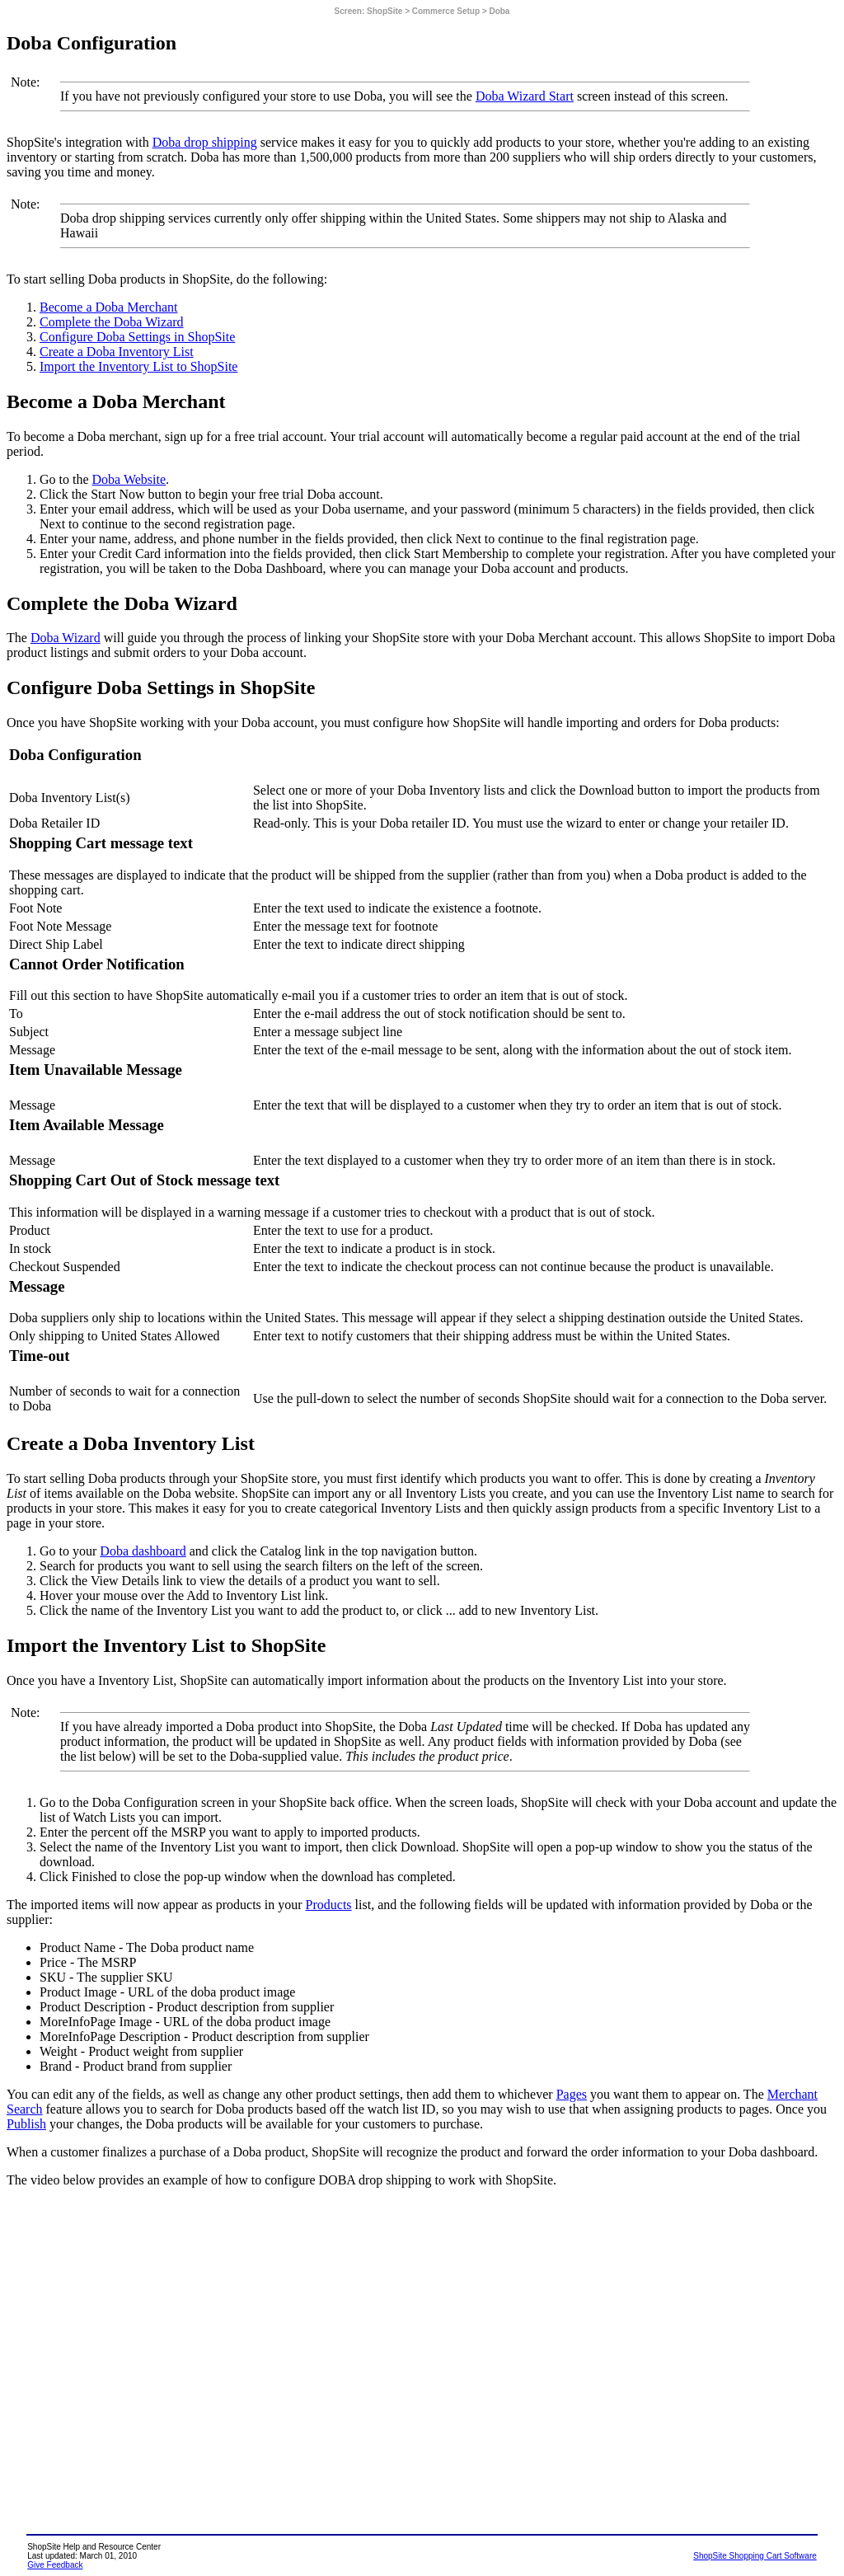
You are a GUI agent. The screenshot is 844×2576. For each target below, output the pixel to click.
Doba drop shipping (204, 142)
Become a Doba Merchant (108, 307)
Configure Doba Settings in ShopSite (137, 337)
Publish (26, 2124)
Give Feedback (54, 2564)
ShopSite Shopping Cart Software (755, 2555)
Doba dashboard (142, 1551)
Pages (571, 2094)
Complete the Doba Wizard (112, 322)
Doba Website (129, 479)
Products (329, 1905)
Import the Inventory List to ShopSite (138, 366)
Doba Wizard (65, 638)
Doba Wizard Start (525, 96)
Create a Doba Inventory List (117, 352)
